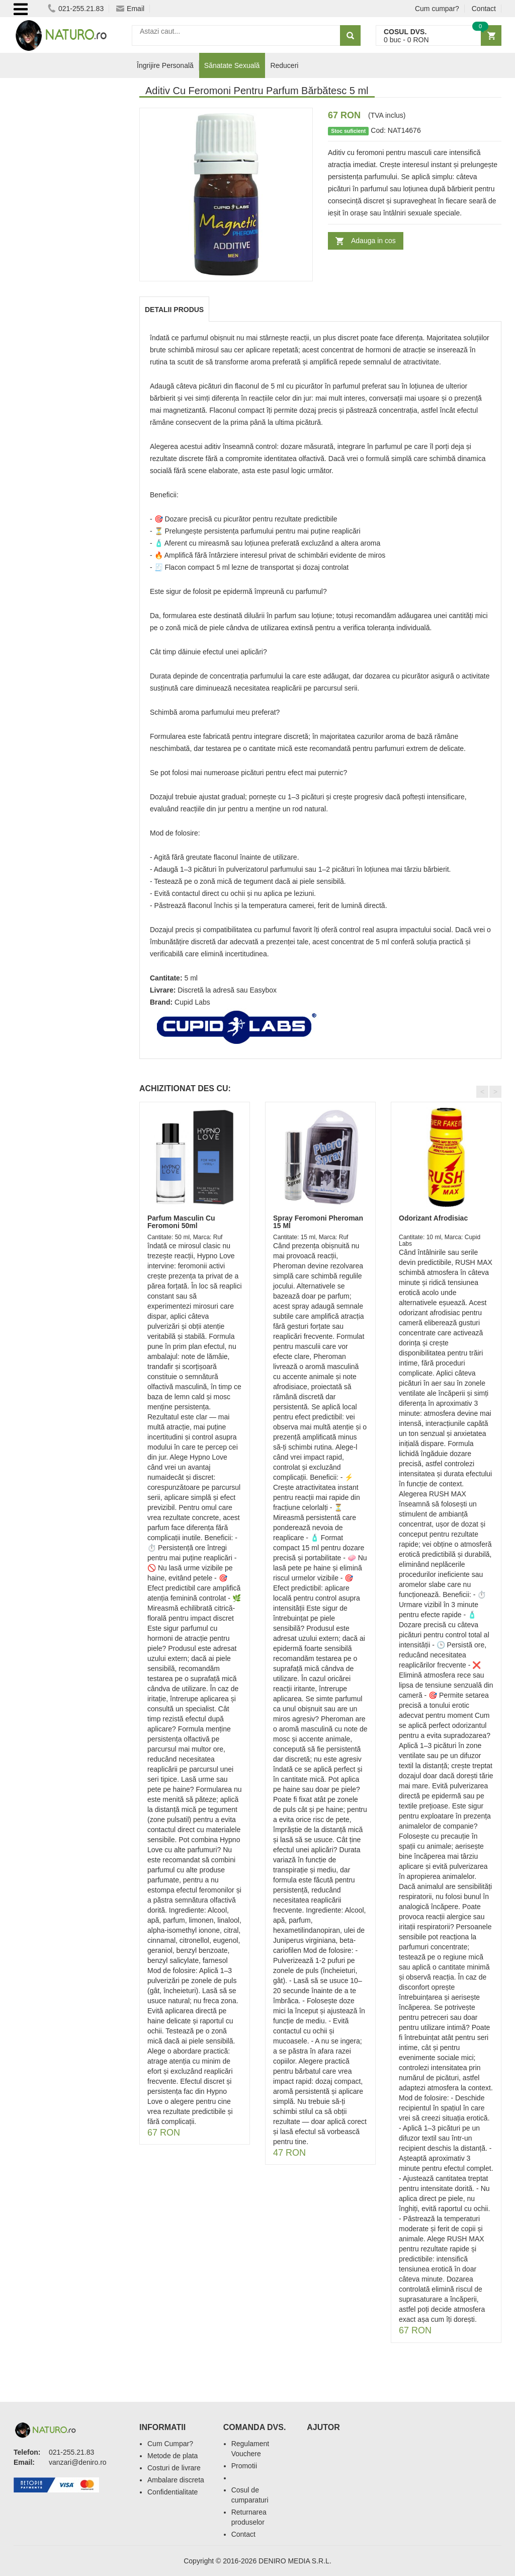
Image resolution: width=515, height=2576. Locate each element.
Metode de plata (172, 2456)
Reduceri (284, 65)
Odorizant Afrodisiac (433, 1218)
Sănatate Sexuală (232, 65)
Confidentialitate (172, 2492)
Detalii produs (174, 310)
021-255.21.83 (76, 9)
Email (130, 9)
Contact (484, 9)
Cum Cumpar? (170, 2444)
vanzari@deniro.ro (78, 2462)
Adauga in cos (373, 241)
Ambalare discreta (175, 2480)
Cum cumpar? (437, 9)
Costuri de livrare (174, 2468)
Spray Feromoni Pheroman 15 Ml (318, 1222)
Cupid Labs (192, 1002)
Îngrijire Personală (165, 65)
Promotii (244, 2466)
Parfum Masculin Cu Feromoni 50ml (181, 1222)
